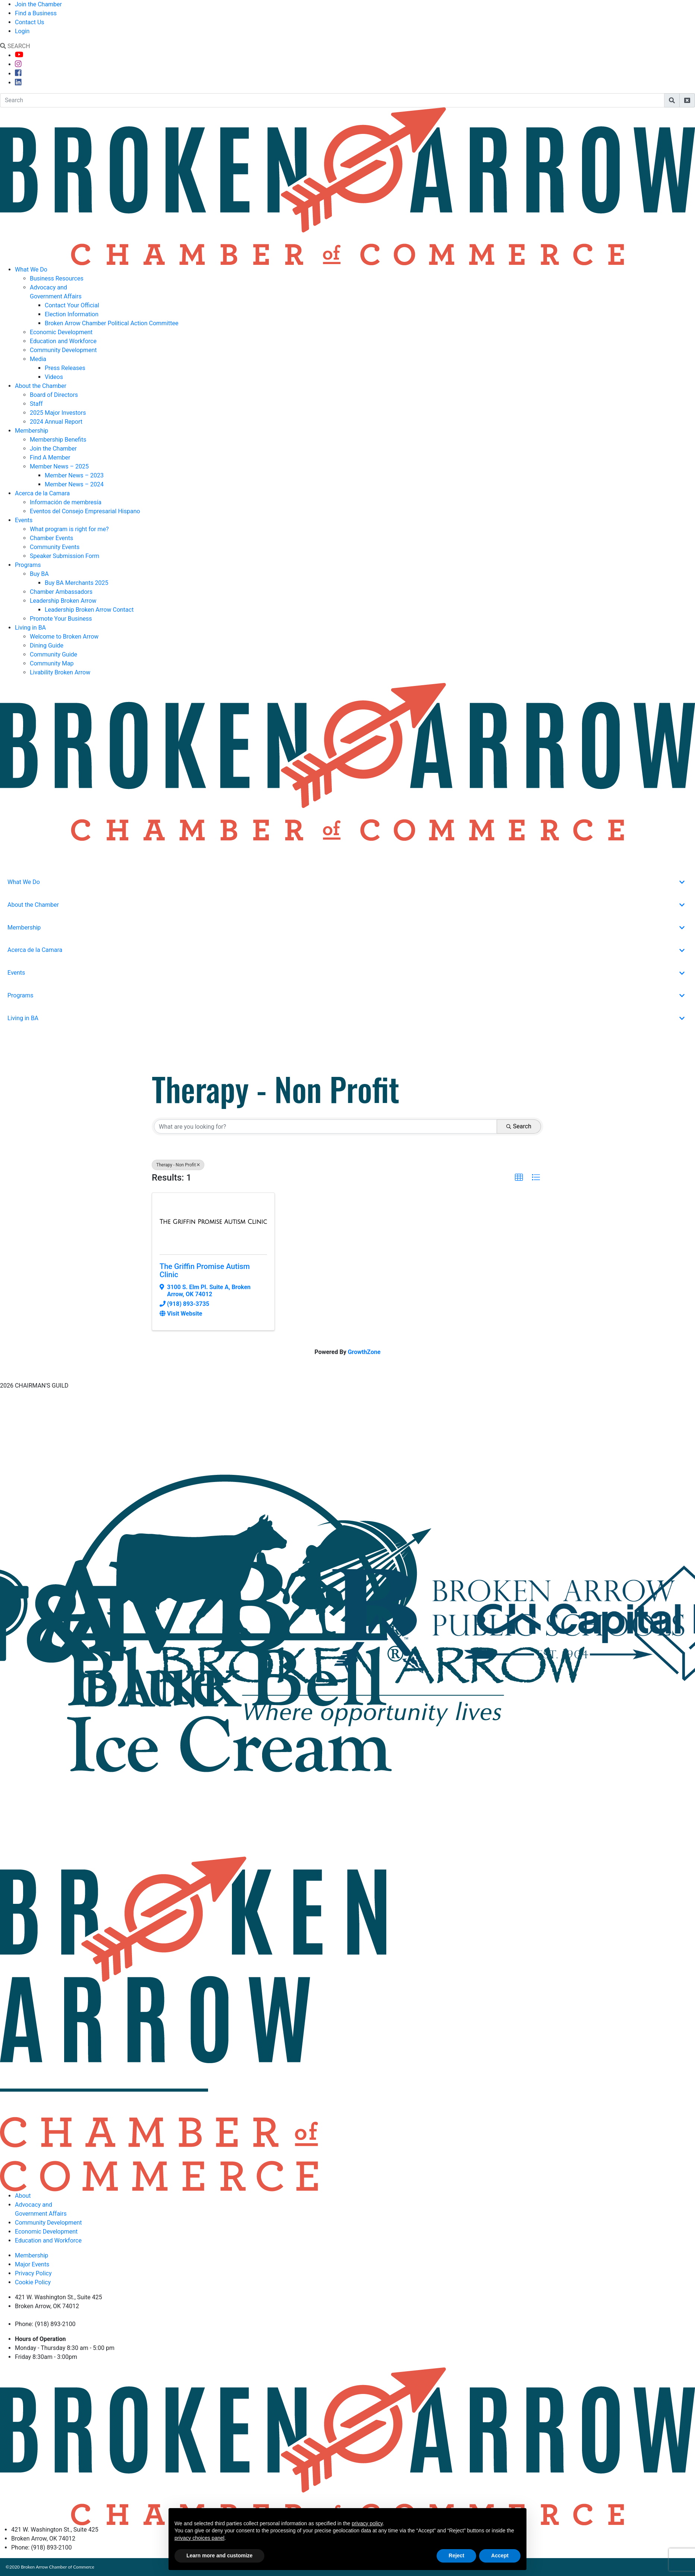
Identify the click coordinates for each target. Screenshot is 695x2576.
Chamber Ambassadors (61, 591)
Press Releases (65, 368)
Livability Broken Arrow (60, 672)
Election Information (71, 314)
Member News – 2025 (59, 466)
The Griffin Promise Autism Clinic (205, 1270)
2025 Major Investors (58, 412)
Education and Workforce (63, 341)
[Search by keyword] (325, 1126)
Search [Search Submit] (518, 1126)
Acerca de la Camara (42, 493)
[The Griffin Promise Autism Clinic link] (213, 1222)
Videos (54, 376)
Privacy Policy (33, 2273)
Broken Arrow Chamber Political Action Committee (111, 323)
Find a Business (36, 13)
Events (23, 520)
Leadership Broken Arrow (63, 600)
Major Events (32, 2264)
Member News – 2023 (74, 475)
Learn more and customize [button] (219, 2555)
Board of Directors (54, 394)
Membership (31, 430)
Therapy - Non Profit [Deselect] (178, 1165)
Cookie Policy (33, 2282)
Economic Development (61, 332)
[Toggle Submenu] (682, 882)
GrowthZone (364, 1352)
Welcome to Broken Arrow (64, 636)
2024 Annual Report (56, 421)
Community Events (54, 547)
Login (22, 31)
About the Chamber (40, 385)
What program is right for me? (69, 529)
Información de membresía (65, 502)
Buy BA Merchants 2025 (77, 582)
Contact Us (29, 22)
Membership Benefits (58, 439)
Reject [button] (456, 2555)
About (23, 2195)
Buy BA (39, 573)
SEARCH (15, 46)
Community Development (63, 350)
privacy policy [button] (367, 2523)
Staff (36, 403)
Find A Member (50, 457)
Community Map (52, 663)
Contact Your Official (72, 305)
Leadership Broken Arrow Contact (89, 609)
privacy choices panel (199, 2538)
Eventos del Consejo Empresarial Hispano (85, 511)
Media (38, 359)
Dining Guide (46, 645)
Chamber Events (51, 538)
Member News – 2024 (74, 484)
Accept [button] (500, 2555)
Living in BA (30, 627)
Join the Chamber (38, 4)
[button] (519, 1177)
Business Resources (57, 278)
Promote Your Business (61, 618)
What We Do (31, 269)
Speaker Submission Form (64, 556)
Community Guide (53, 654)
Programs (28, 564)
